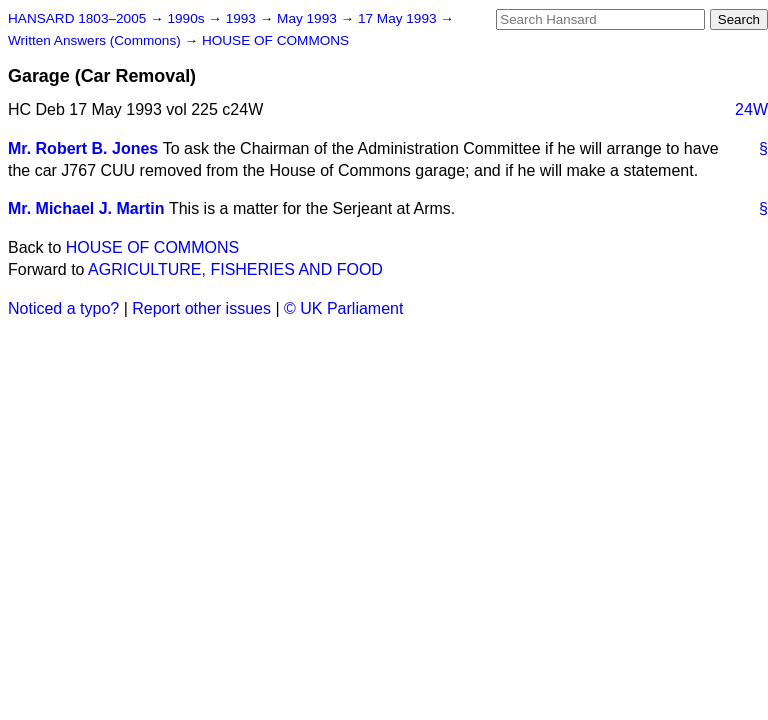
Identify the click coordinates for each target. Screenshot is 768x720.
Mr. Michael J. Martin (86, 208)
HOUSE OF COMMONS (275, 40)
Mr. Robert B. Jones (83, 148)
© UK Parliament (343, 308)
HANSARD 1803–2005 (77, 18)
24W (751, 109)
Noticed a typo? (63, 308)
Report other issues (201, 308)
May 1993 (308, 18)
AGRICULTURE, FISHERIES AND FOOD (235, 269)
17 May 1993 (399, 18)
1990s (187, 18)
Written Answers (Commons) (96, 40)
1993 (243, 18)
